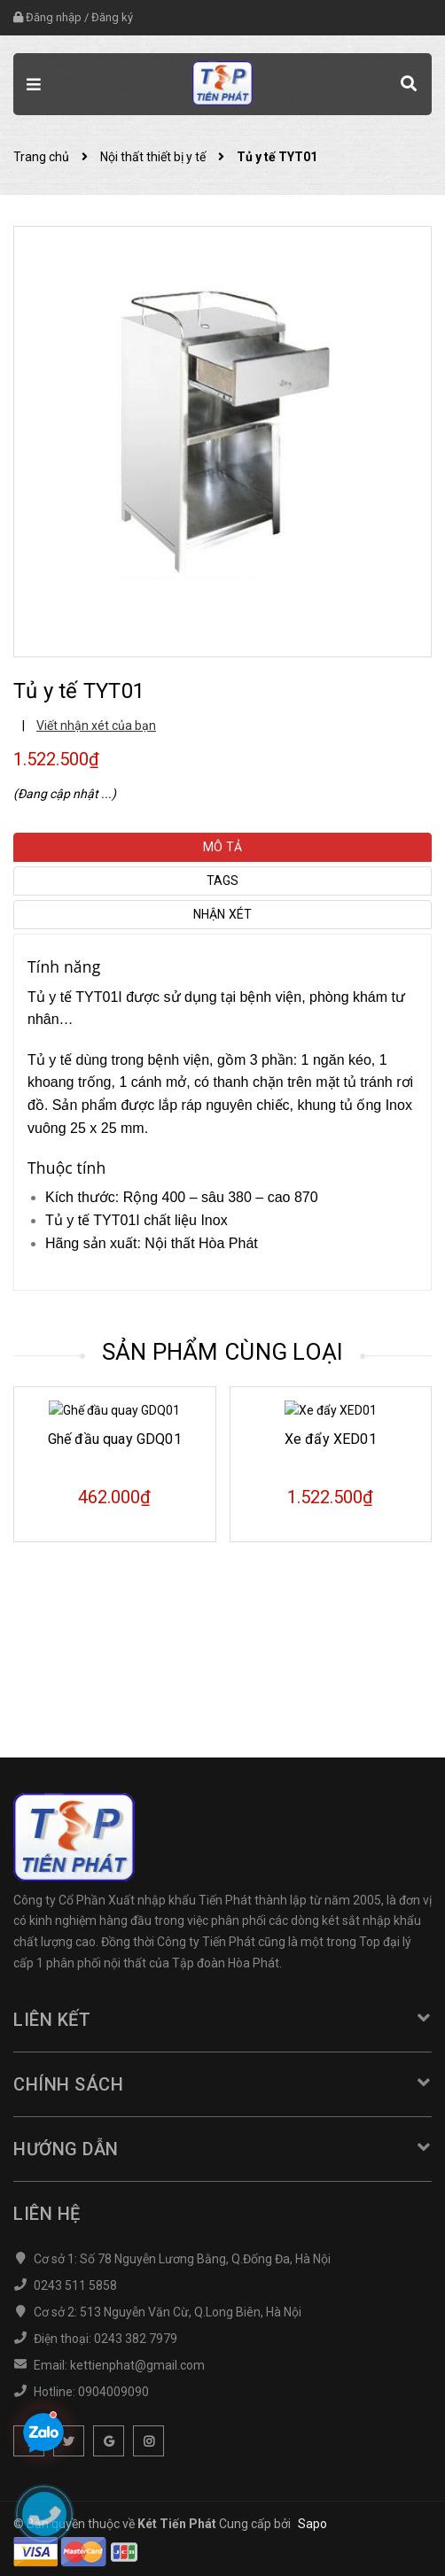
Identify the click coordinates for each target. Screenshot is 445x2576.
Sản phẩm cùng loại (223, 1351)
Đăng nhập (54, 17)
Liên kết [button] (222, 2019)
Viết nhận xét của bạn (96, 725)
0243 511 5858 (75, 2285)
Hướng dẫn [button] (222, 2149)
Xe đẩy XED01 (331, 1592)
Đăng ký (112, 17)
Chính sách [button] (222, 2084)
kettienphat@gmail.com (137, 2365)
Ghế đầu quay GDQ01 (115, 1592)
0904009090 (113, 2392)
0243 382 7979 (135, 2339)
